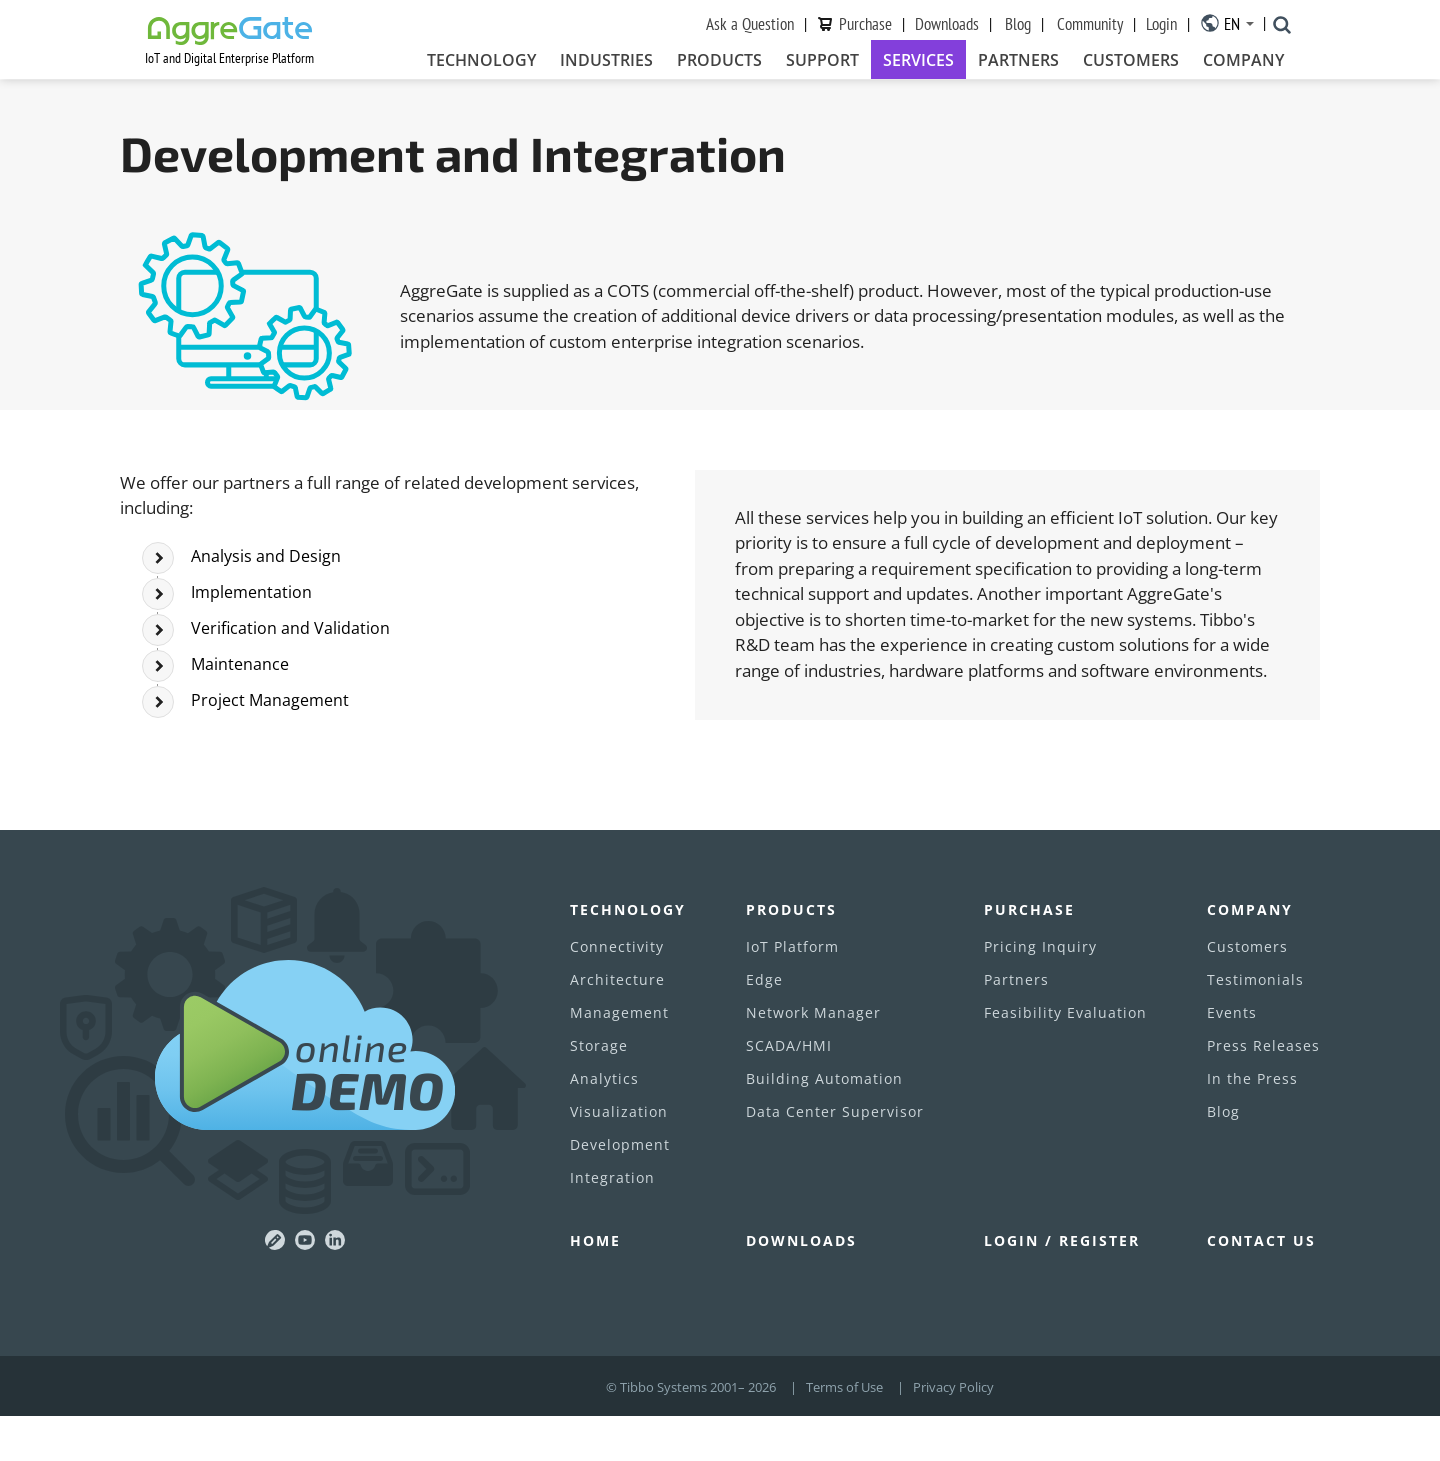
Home (595, 1285)
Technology (481, 61)
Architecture (617, 1024)
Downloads (947, 24)
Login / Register (1062, 1285)
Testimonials (1255, 1024)
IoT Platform (792, 991)
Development (620, 1189)
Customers (1131, 61)
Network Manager (813, 1057)
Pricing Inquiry (1040, 991)
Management (619, 1057)
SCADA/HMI (789, 1090)
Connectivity (617, 991)
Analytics (604, 1123)
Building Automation (824, 1123)
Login (1161, 24)
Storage (599, 1090)
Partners (1018, 61)
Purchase (865, 24)
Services (918, 61)
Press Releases (1263, 1090)
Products (719, 61)
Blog (1018, 24)
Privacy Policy (953, 1432)
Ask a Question (750, 24)
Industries (606, 61)
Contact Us (1261, 1285)
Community (1090, 24)
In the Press (1252, 1123)
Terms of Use (844, 1432)
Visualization (619, 1156)
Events (1232, 1057)
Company (1243, 61)
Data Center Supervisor (835, 1156)
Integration (612, 1222)
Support (822, 61)
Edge (764, 1024)
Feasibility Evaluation (1065, 1057)
